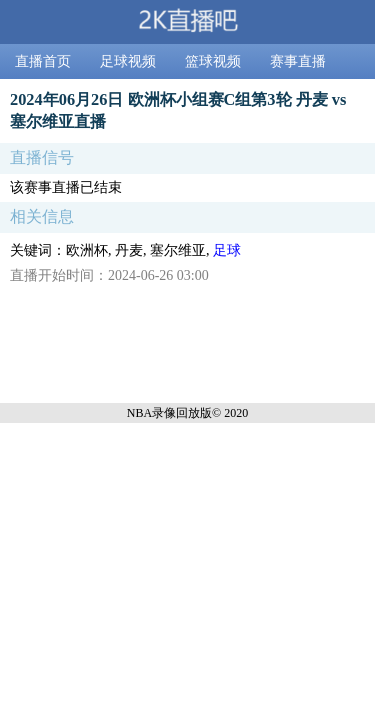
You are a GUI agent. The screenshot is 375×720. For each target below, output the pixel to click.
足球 (227, 250)
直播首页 (43, 61)
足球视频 (128, 61)
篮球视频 (213, 61)
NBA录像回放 (163, 413)
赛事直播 (298, 61)
